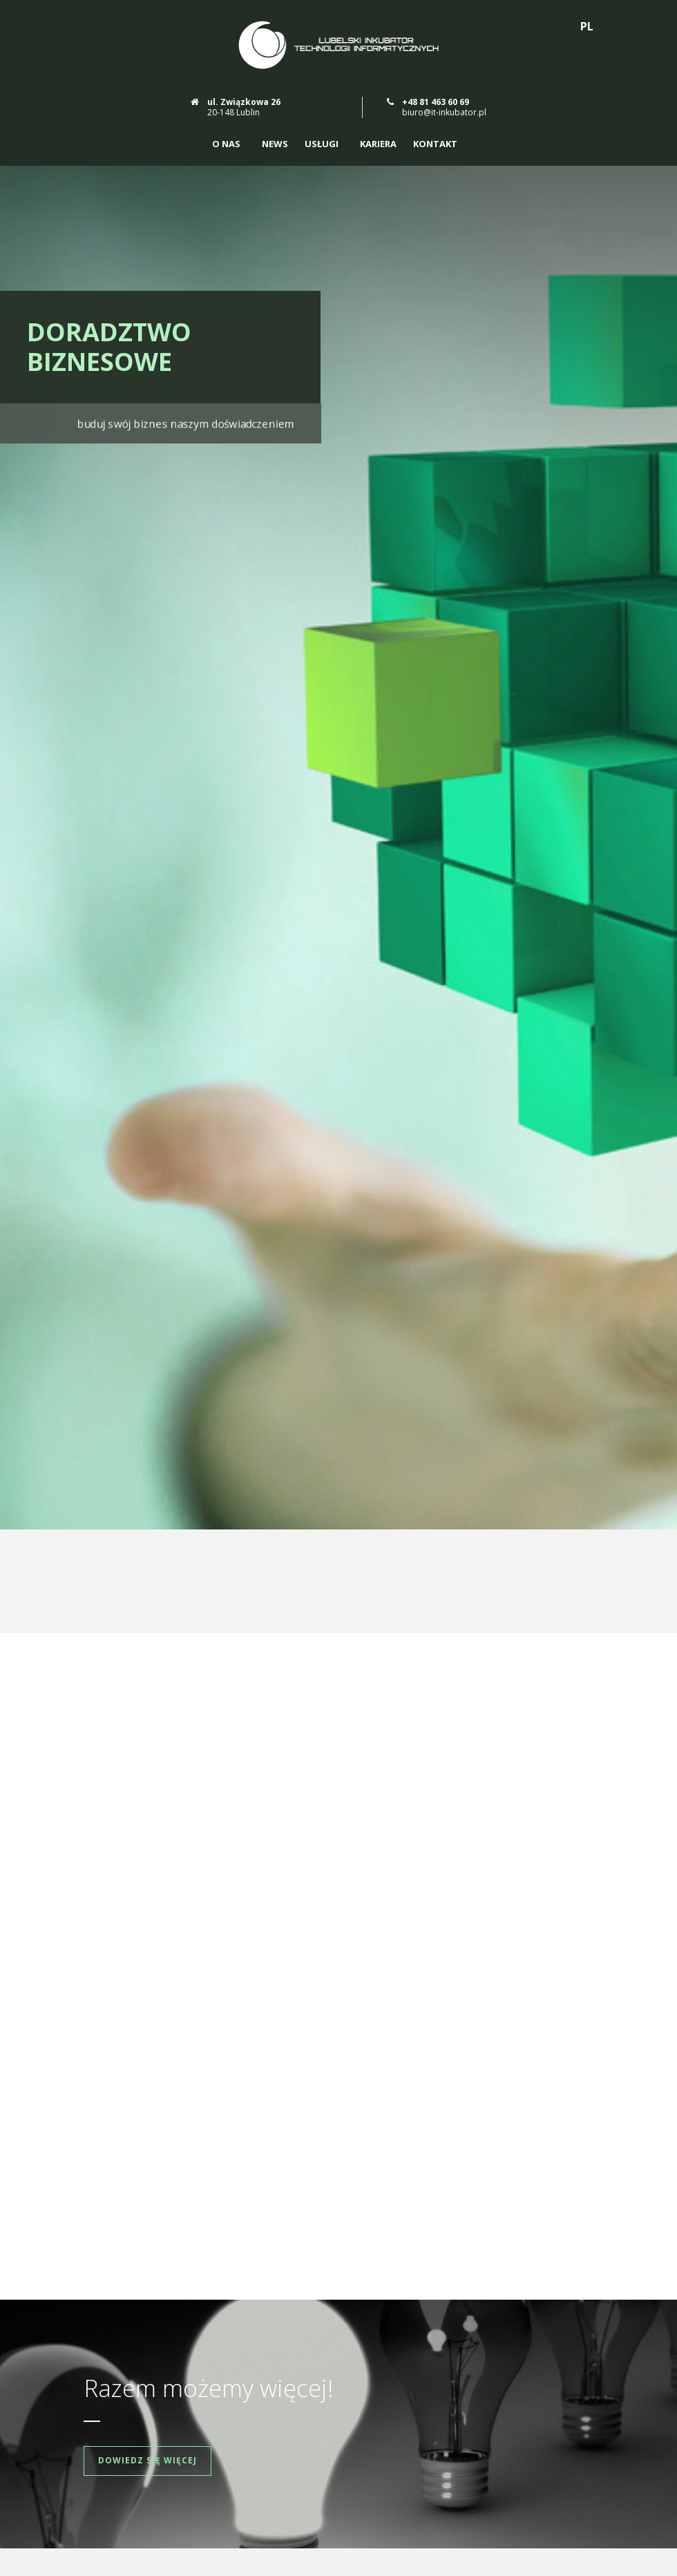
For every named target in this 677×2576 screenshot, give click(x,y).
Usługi (321, 144)
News (275, 144)
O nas (226, 144)
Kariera (378, 144)
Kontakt (435, 144)
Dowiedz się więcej (147, 2183)
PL (586, 26)
